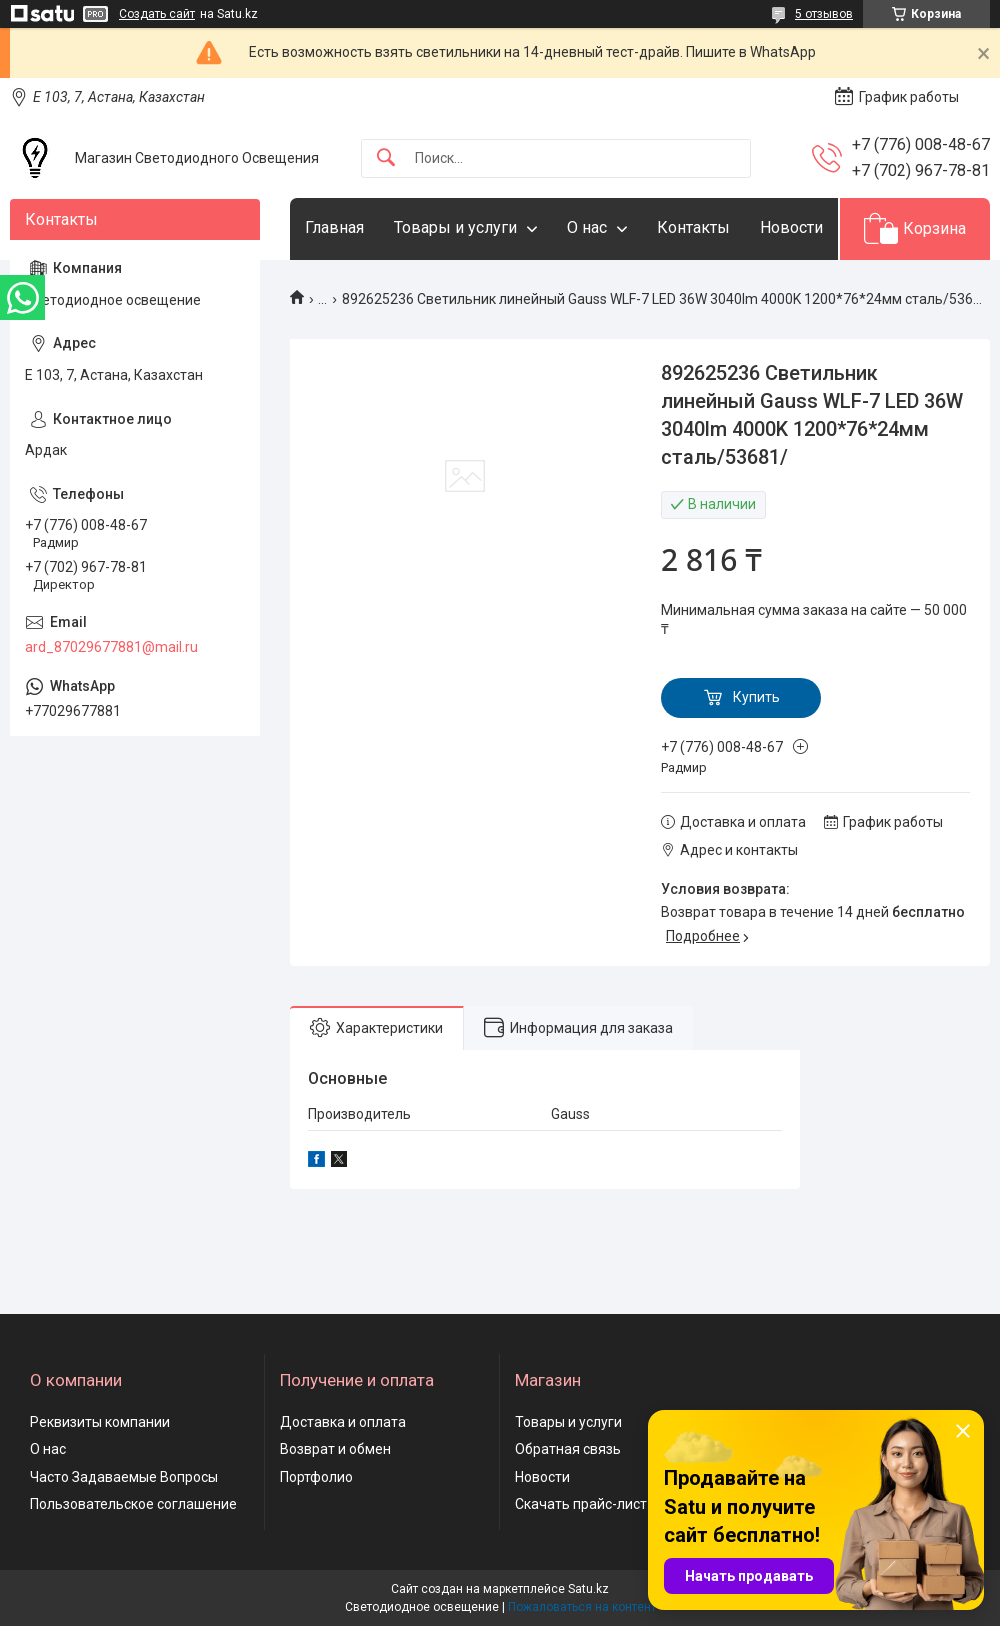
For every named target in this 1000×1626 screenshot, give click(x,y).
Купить (756, 697)
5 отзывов (824, 14)
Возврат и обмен (335, 1449)
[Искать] (386, 158)
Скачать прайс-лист (581, 1504)
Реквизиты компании (100, 1422)
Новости (791, 227)
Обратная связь (568, 1449)
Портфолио (316, 1477)
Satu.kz (588, 1589)
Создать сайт (157, 14)
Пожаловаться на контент (582, 1607)
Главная (334, 227)
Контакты (693, 227)
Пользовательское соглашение (133, 1504)
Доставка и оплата (343, 1422)
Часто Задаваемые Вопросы (124, 1477)
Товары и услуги (455, 227)
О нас (587, 227)
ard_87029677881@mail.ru (111, 647)
